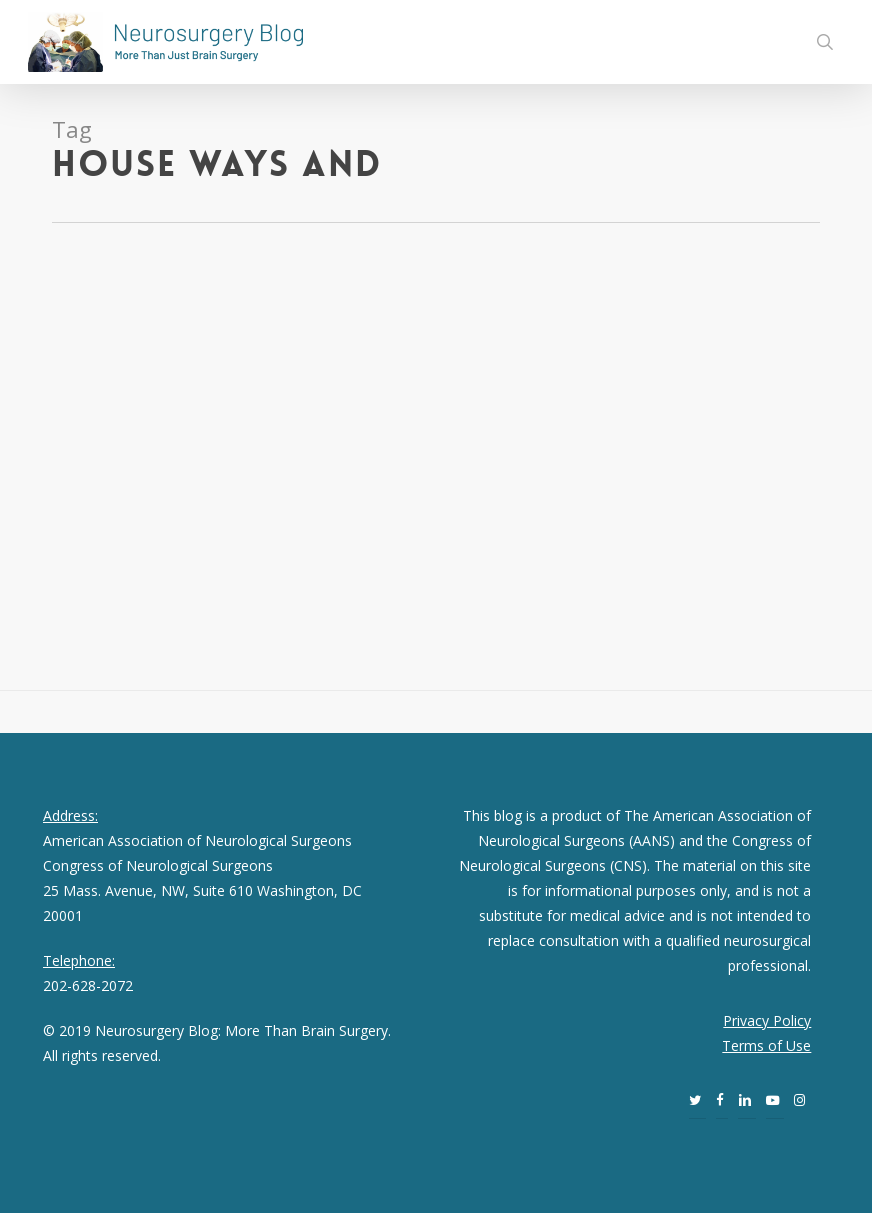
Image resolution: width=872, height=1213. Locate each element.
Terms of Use (766, 1045)
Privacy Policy (767, 1020)
